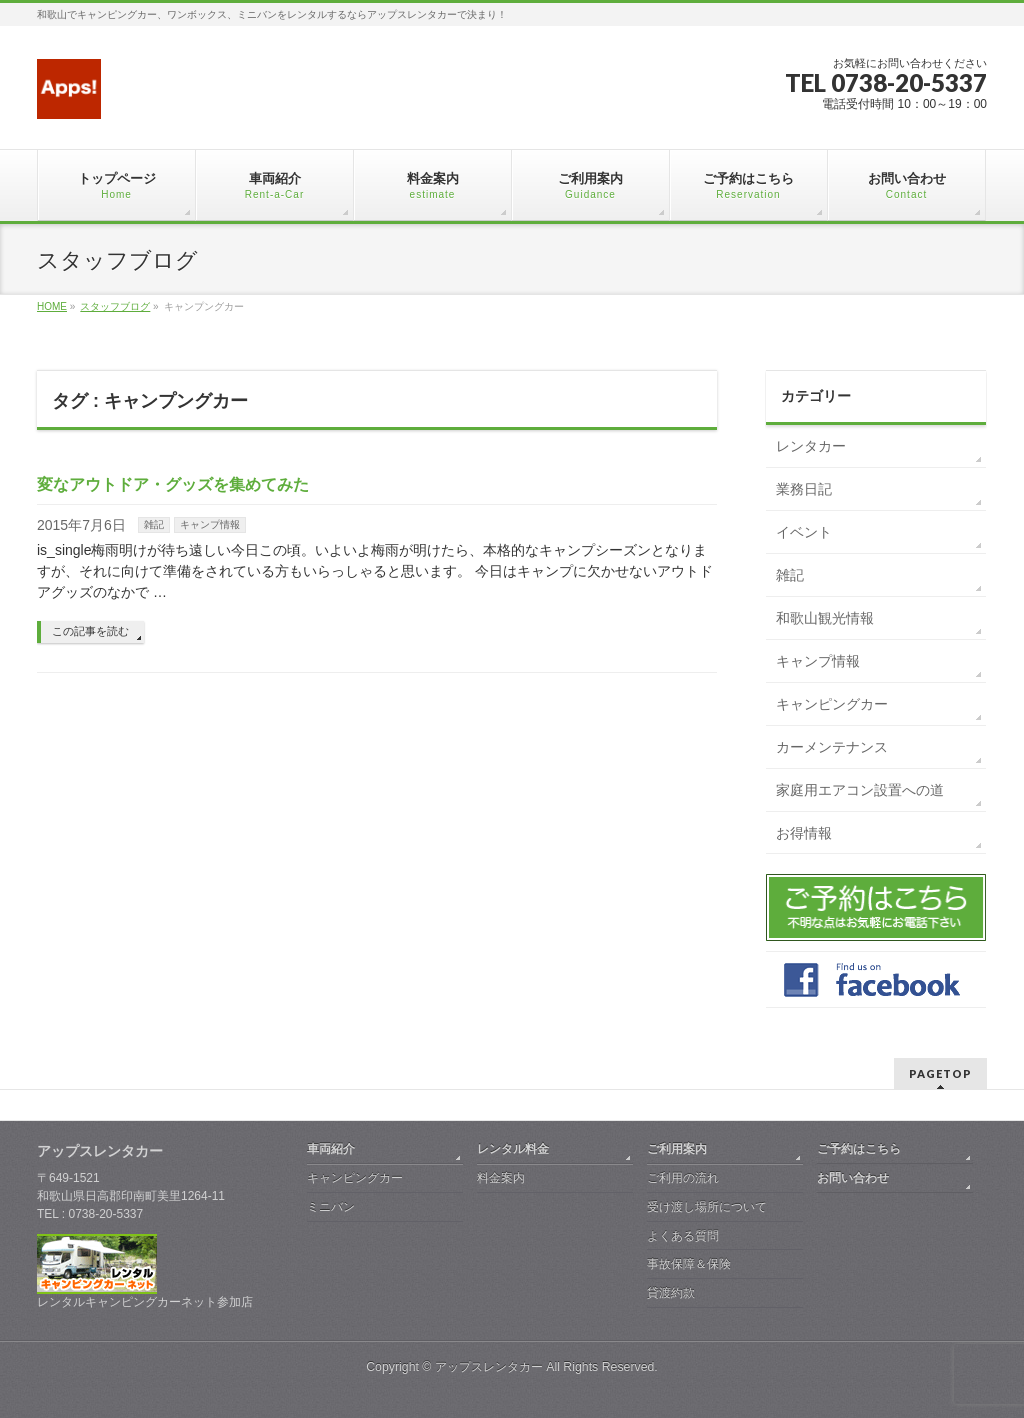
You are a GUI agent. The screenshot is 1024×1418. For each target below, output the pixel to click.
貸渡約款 (671, 1293)
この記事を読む (90, 631)
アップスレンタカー (489, 1367)
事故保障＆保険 (689, 1264)
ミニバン (331, 1207)
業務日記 (804, 489)
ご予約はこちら (859, 1149)
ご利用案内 (677, 1149)
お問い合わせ (853, 1178)
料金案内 (501, 1178)
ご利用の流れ (683, 1178)
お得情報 (804, 833)
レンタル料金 (513, 1149)
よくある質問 (683, 1236)
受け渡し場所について (707, 1207)
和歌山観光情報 (825, 618)
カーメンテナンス (832, 747)
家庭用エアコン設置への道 (860, 790)
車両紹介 (331, 1149)
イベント (804, 532)
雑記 (154, 524)
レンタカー (811, 446)
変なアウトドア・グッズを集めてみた (173, 484)
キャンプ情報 (210, 524)
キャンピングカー (832, 704)
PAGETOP (940, 1073)
